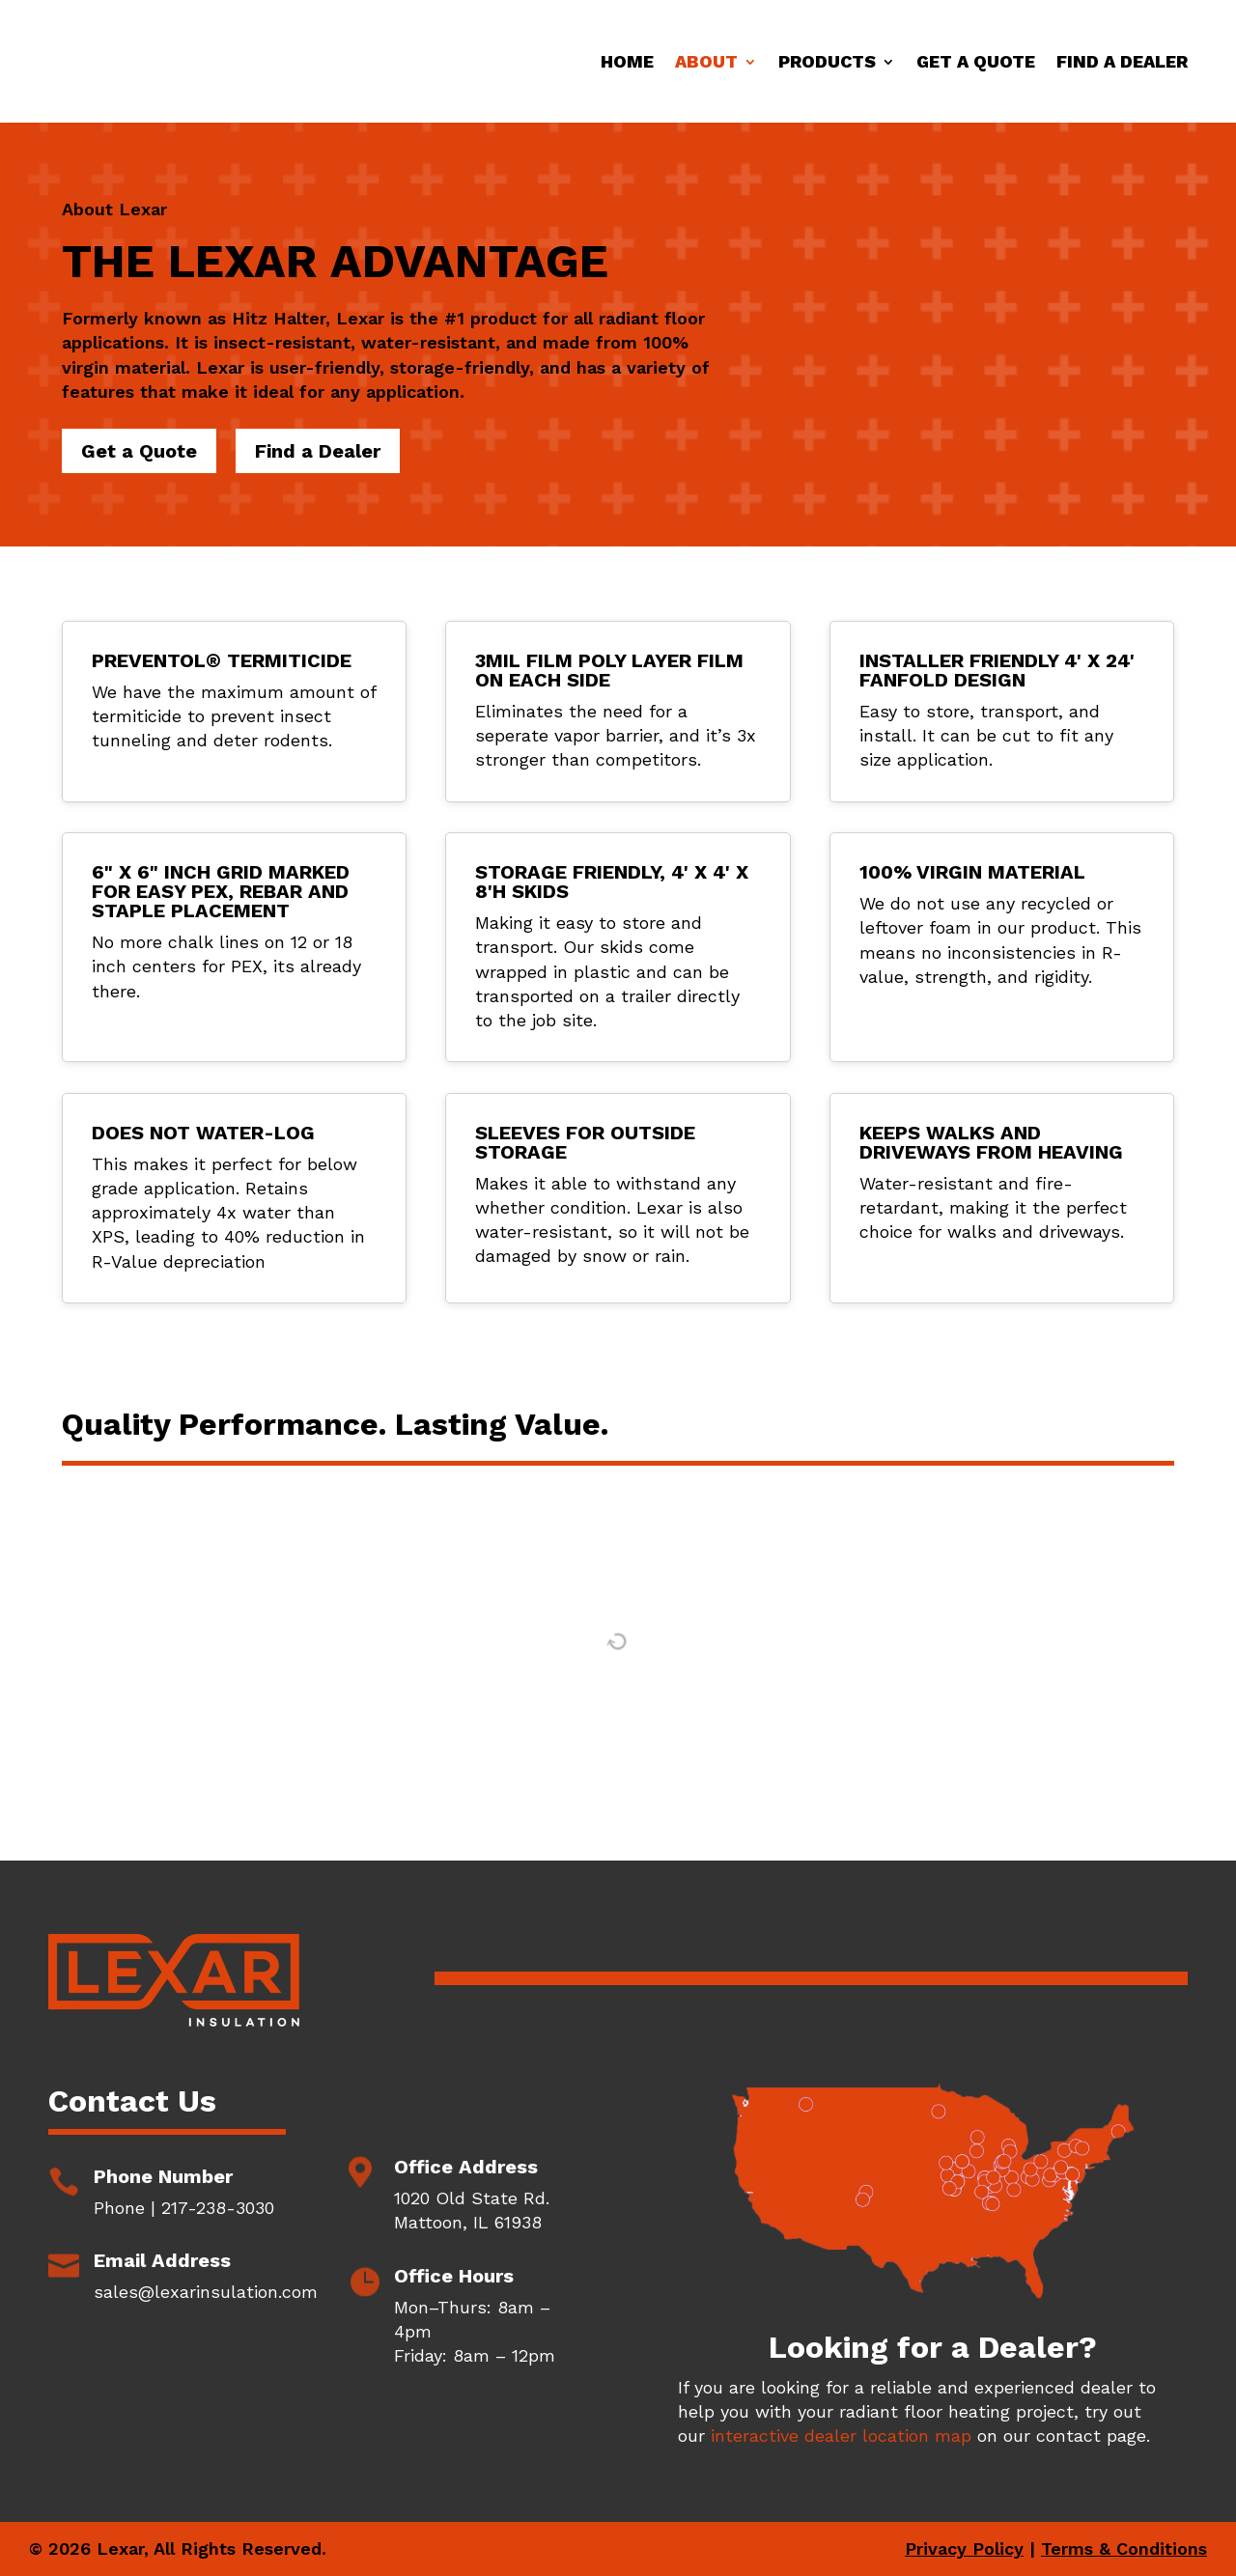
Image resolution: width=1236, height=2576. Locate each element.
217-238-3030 (217, 2208)
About (706, 61)
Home (627, 61)
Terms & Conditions (1124, 2548)
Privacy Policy (964, 2548)
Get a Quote (975, 61)
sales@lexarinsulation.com (206, 2292)
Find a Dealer (1122, 61)
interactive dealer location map (841, 2435)
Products (827, 61)
